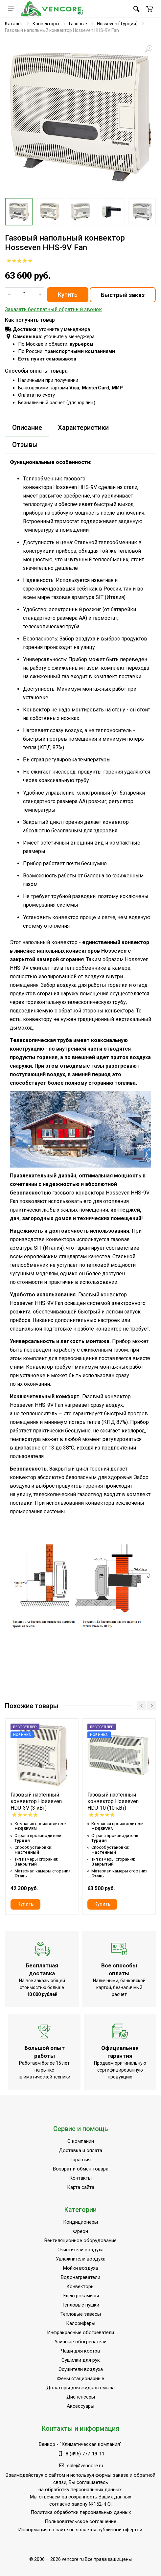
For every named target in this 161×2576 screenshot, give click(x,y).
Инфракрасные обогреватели (80, 2332)
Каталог (14, 23)
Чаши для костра (80, 2351)
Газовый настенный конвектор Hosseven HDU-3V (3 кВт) (36, 1801)
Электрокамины (80, 2296)
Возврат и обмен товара (80, 2169)
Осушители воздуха (80, 2369)
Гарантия (80, 2160)
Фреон (80, 2231)
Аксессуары (80, 2406)
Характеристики (83, 427)
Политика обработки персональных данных (81, 2512)
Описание (27, 427)
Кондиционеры (80, 2222)
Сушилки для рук (80, 2360)
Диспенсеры (80, 2397)
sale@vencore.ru (85, 2466)
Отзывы (25, 445)
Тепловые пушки (80, 2305)
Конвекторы (46, 23)
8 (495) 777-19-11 (85, 2454)
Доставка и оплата (80, 2150)
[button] (149, 9)
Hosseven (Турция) (117, 23)
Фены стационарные (80, 2378)
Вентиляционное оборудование (80, 2240)
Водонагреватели (80, 2277)
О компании (80, 2141)
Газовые (78, 23)
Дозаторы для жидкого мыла (80, 2388)
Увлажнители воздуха (80, 2259)
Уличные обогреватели (80, 2342)
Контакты (80, 2178)
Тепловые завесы (80, 2314)
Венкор (47, 2444)
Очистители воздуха (81, 2250)
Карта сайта (80, 2187)
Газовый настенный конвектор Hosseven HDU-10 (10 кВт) (113, 1801)
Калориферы (80, 2323)
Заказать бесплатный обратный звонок (53, 309)
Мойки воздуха (80, 2268)
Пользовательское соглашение (80, 2521)
